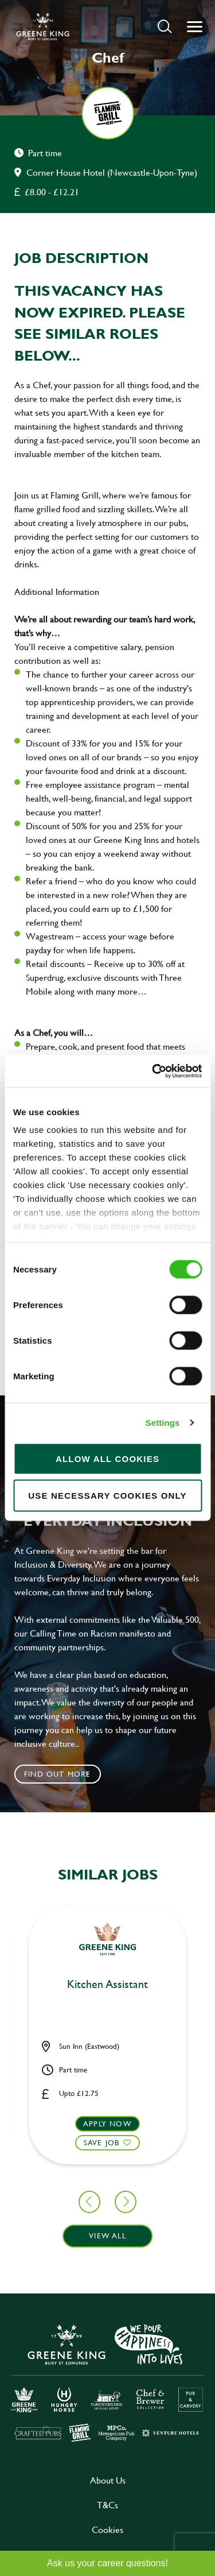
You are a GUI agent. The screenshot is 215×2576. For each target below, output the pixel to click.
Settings (163, 1423)
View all (107, 2235)
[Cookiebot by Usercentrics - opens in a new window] (153, 1071)
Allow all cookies (107, 1458)
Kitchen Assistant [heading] (107, 1984)
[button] (165, 26)
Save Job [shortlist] (102, 2142)
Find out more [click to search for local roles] (57, 1774)
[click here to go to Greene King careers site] (107, 2382)
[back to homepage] (43, 26)
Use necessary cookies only (107, 1495)
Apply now (107, 2123)
